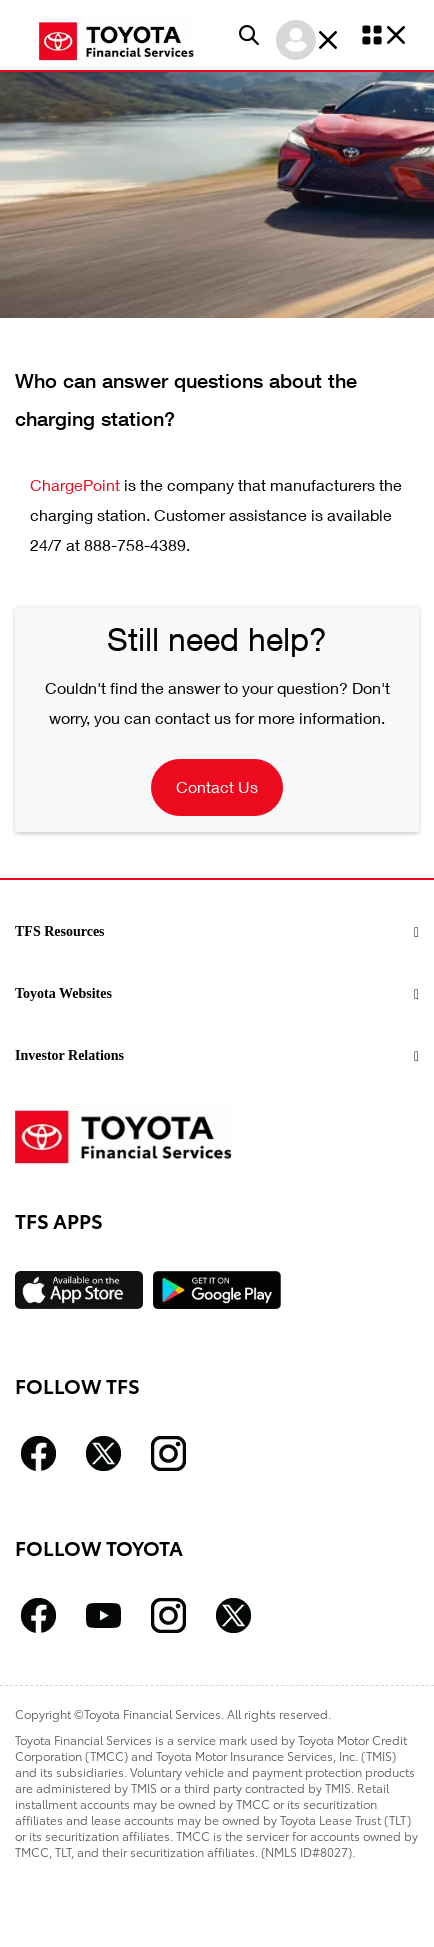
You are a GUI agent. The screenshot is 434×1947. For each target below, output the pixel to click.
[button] (249, 35)
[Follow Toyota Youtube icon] (103, 1615)
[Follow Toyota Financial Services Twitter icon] (103, 1453)
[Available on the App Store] (79, 1290)
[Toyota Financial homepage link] (116, 39)
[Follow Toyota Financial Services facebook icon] (38, 1453)
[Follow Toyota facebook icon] (38, 1615)
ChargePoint (75, 484)
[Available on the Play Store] (217, 1290)
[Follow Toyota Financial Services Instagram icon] (168, 1453)
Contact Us (217, 786)
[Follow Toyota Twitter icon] (233, 1615)
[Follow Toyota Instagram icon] (168, 1615)
